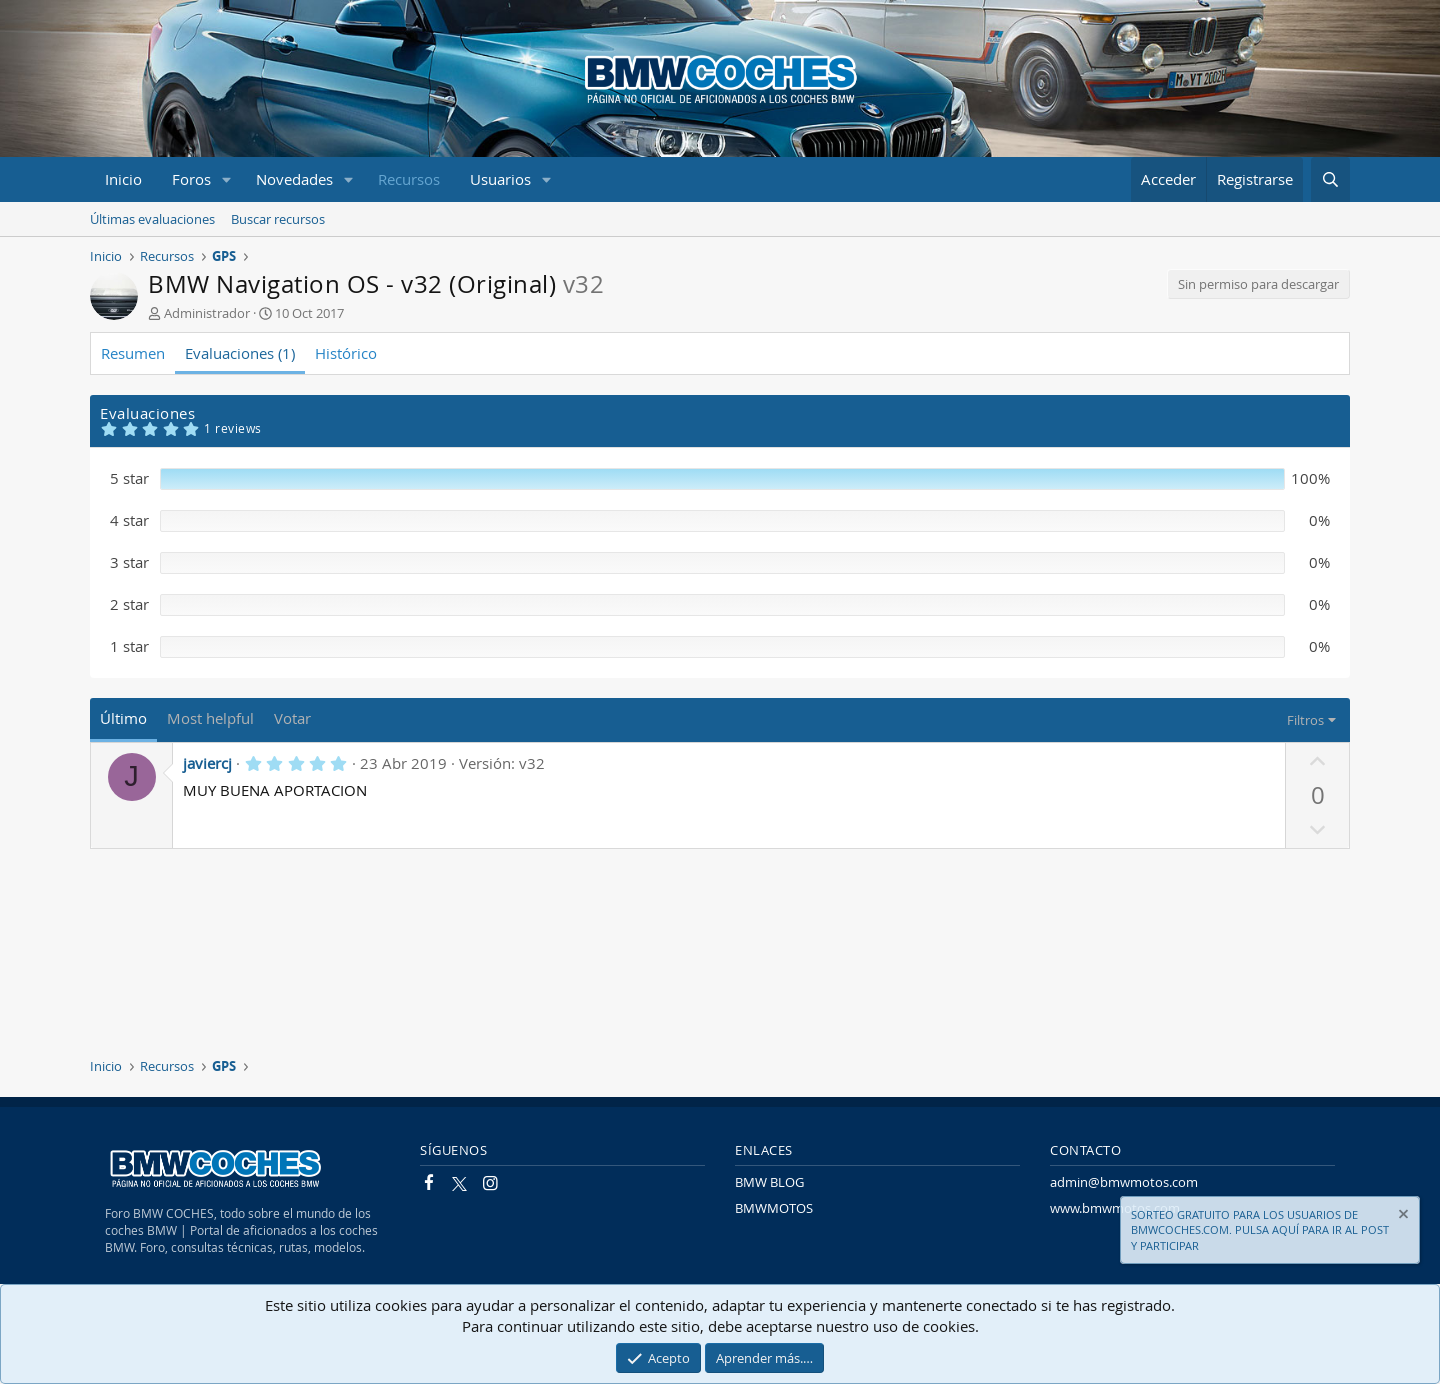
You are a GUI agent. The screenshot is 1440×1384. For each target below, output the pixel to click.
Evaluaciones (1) (240, 353)
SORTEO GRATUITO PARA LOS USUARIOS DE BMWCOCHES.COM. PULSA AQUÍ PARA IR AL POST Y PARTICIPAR (1260, 1230)
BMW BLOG (769, 1182)
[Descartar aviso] (1402, 1216)
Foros (191, 179)
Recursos (409, 179)
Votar (292, 718)
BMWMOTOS (774, 1208)
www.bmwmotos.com (1115, 1208)
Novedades (294, 179)
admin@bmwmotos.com (1124, 1182)
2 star (129, 604)
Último (123, 718)
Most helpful (210, 718)
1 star (129, 646)
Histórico (346, 353)
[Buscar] (1330, 179)
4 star (129, 520)
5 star (129, 478)
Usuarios (500, 179)
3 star (129, 562)
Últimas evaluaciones (152, 219)
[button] (227, 179)
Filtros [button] (1305, 720)
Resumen (133, 353)
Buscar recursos (278, 219)
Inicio (123, 179)
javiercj (207, 763)
